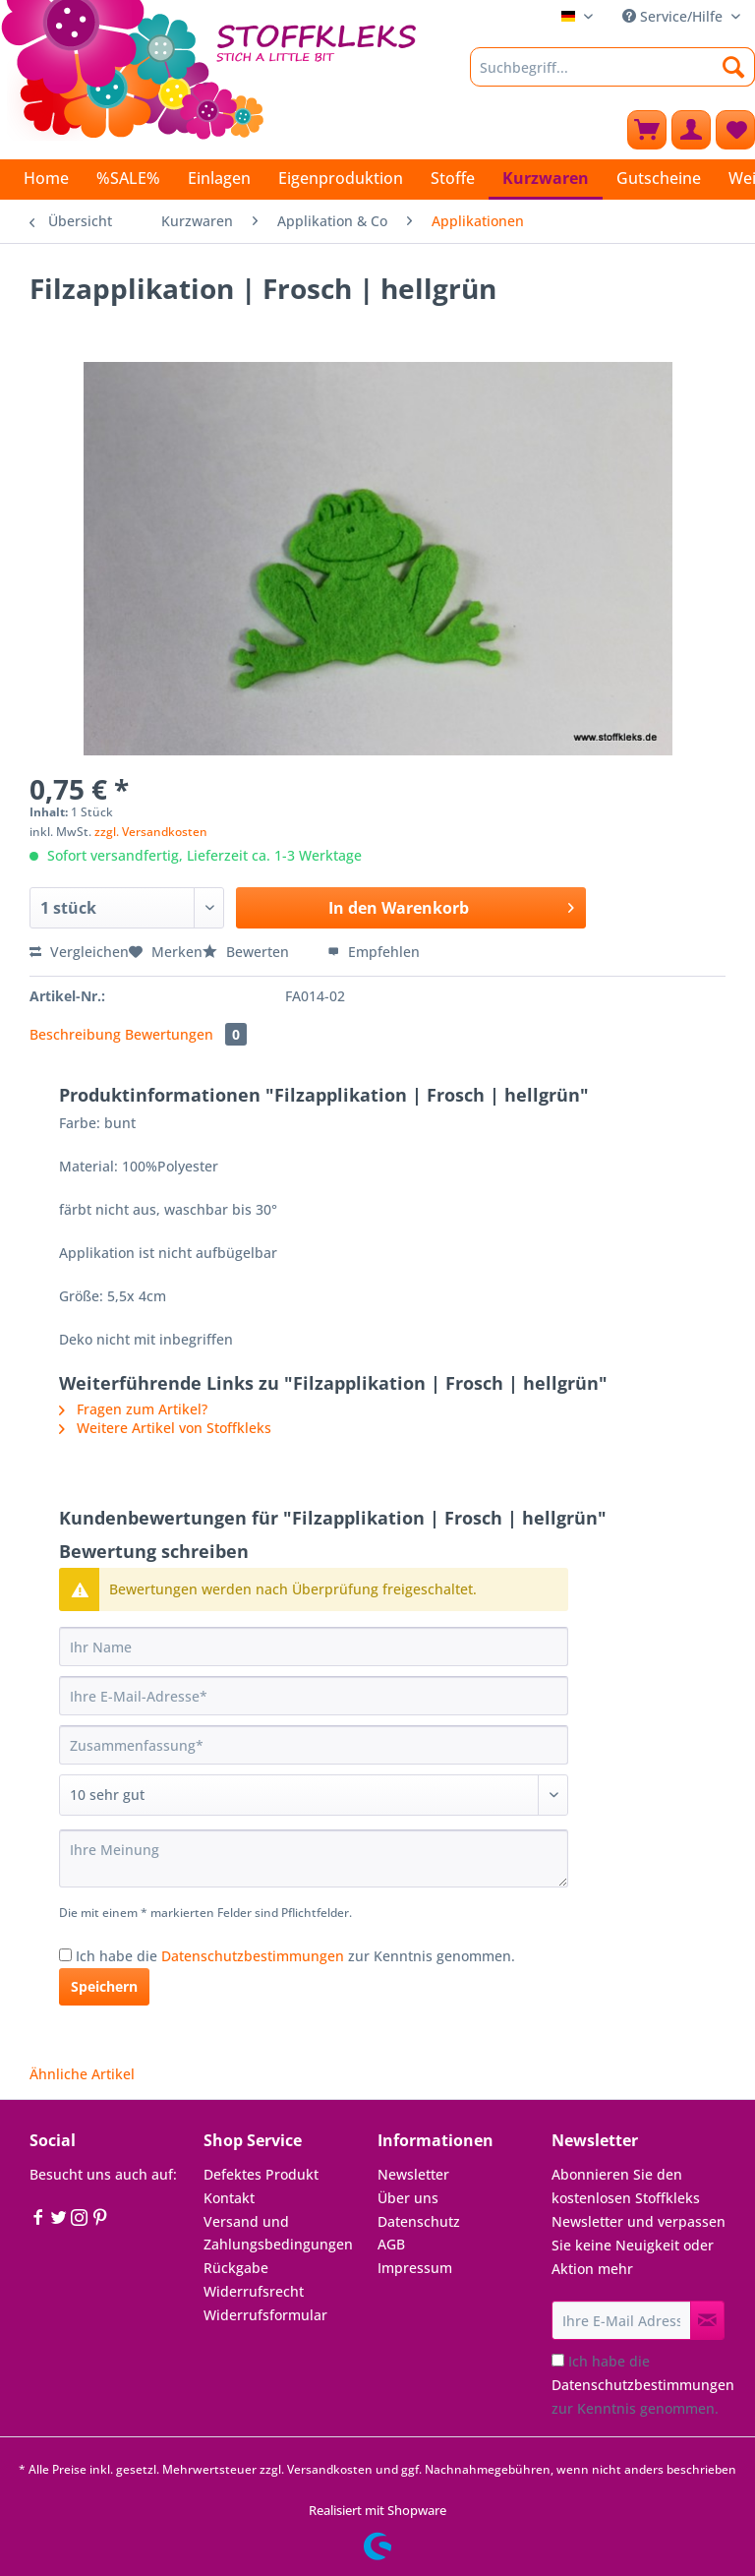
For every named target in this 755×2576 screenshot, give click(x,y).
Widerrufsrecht (253, 2291)
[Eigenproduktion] (340, 178)
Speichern (104, 1986)
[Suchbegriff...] (612, 67)
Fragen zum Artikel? (133, 1409)
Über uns (408, 2197)
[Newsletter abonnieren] (707, 2320)
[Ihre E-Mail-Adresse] (313, 1695)
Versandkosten (330, 2469)
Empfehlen (373, 951)
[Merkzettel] (735, 130)
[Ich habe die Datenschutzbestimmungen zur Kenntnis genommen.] (65, 1954)
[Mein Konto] (691, 130)
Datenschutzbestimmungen (252, 1956)
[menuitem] (612, 76)
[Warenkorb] (647, 130)
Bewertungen (186, 1034)
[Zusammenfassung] (313, 1745)
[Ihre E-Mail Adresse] (621, 2320)
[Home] (46, 178)
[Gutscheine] (659, 178)
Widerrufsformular (265, 2315)
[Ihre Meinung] (313, 1858)
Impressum (415, 2267)
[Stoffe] (453, 178)
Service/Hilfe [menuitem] (674, 16)
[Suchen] (734, 67)
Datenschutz (419, 2221)
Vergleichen (79, 951)
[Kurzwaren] (546, 179)
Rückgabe (235, 2267)
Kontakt (229, 2197)
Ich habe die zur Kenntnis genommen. (295, 1956)
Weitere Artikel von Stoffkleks (165, 1427)
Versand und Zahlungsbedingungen (278, 2233)
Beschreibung (75, 1034)
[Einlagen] (219, 178)
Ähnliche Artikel (82, 2074)
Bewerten (248, 951)
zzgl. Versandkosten (150, 831)
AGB (391, 2244)
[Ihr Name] (313, 1646)
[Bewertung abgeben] (313, 1795)
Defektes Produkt (261, 2174)
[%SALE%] (128, 178)
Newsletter (413, 2174)
